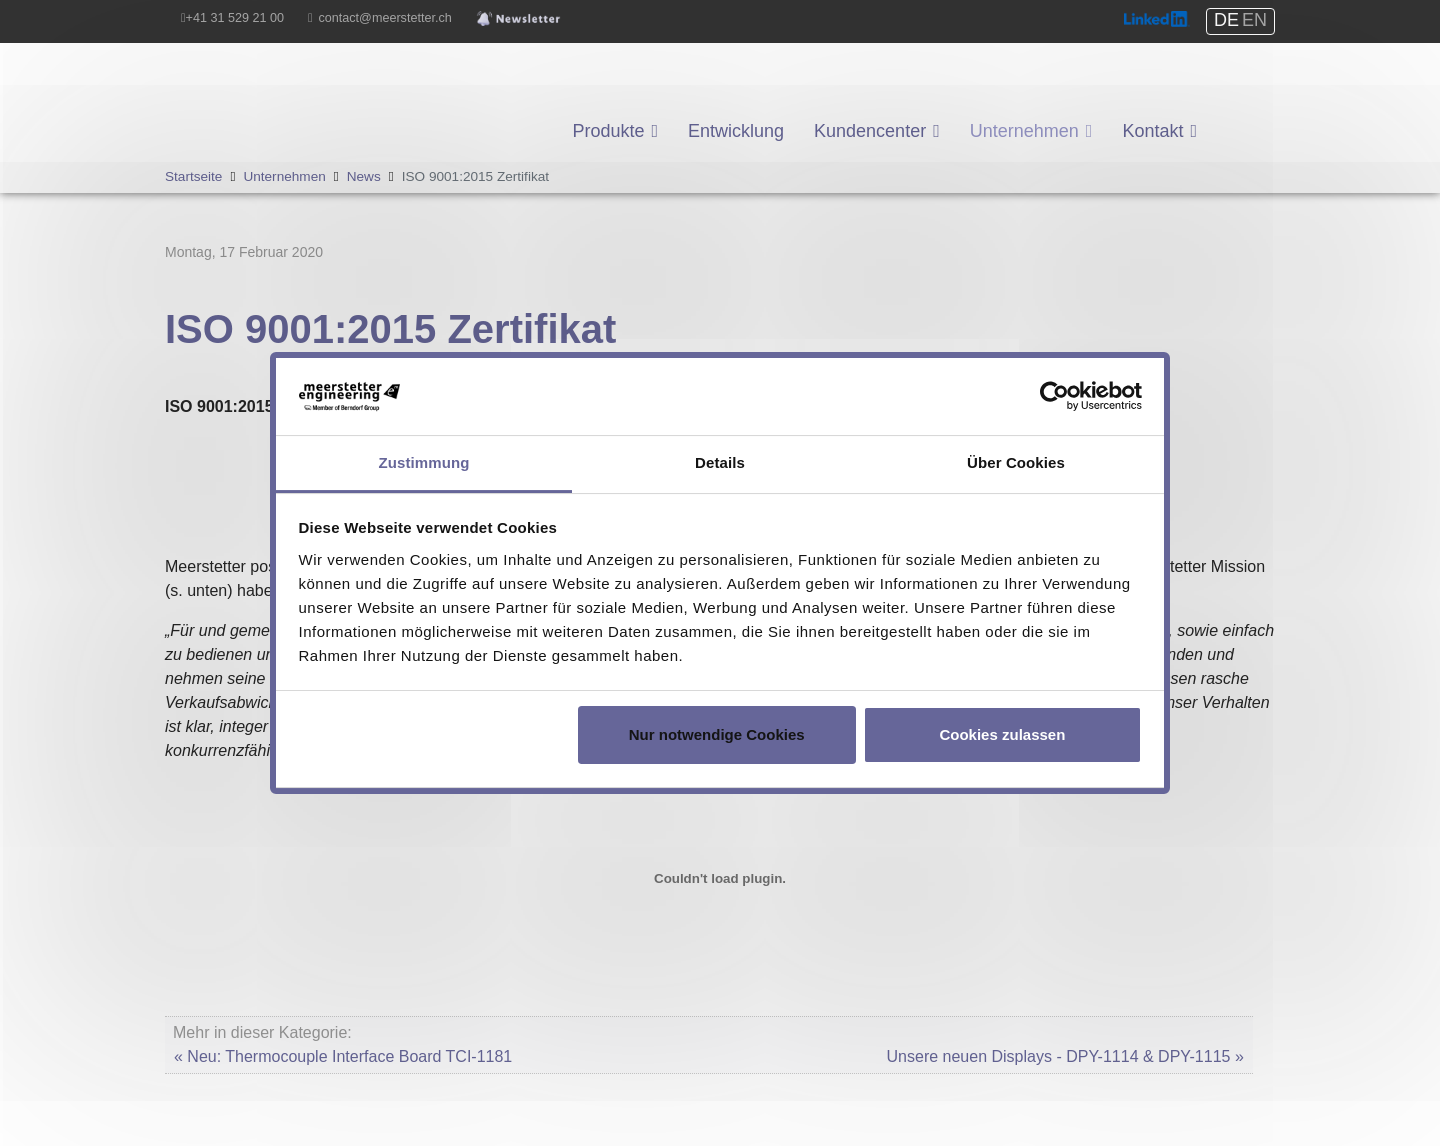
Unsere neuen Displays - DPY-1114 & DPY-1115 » (1065, 1056)
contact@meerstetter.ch (385, 18)
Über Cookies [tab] (1016, 462)
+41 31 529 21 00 (235, 18)
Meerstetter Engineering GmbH (275, 75)
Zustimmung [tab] (424, 462)
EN (1254, 20)
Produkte (608, 131)
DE (1226, 20)
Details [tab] (720, 462)
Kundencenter (870, 131)
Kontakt (1152, 131)
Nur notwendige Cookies (717, 734)
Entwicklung (736, 131)
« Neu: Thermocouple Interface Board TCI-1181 (343, 1056)
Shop (1235, 99)
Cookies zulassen (1002, 734)
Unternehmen (1024, 131)
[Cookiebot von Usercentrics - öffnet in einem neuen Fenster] (1054, 396)
